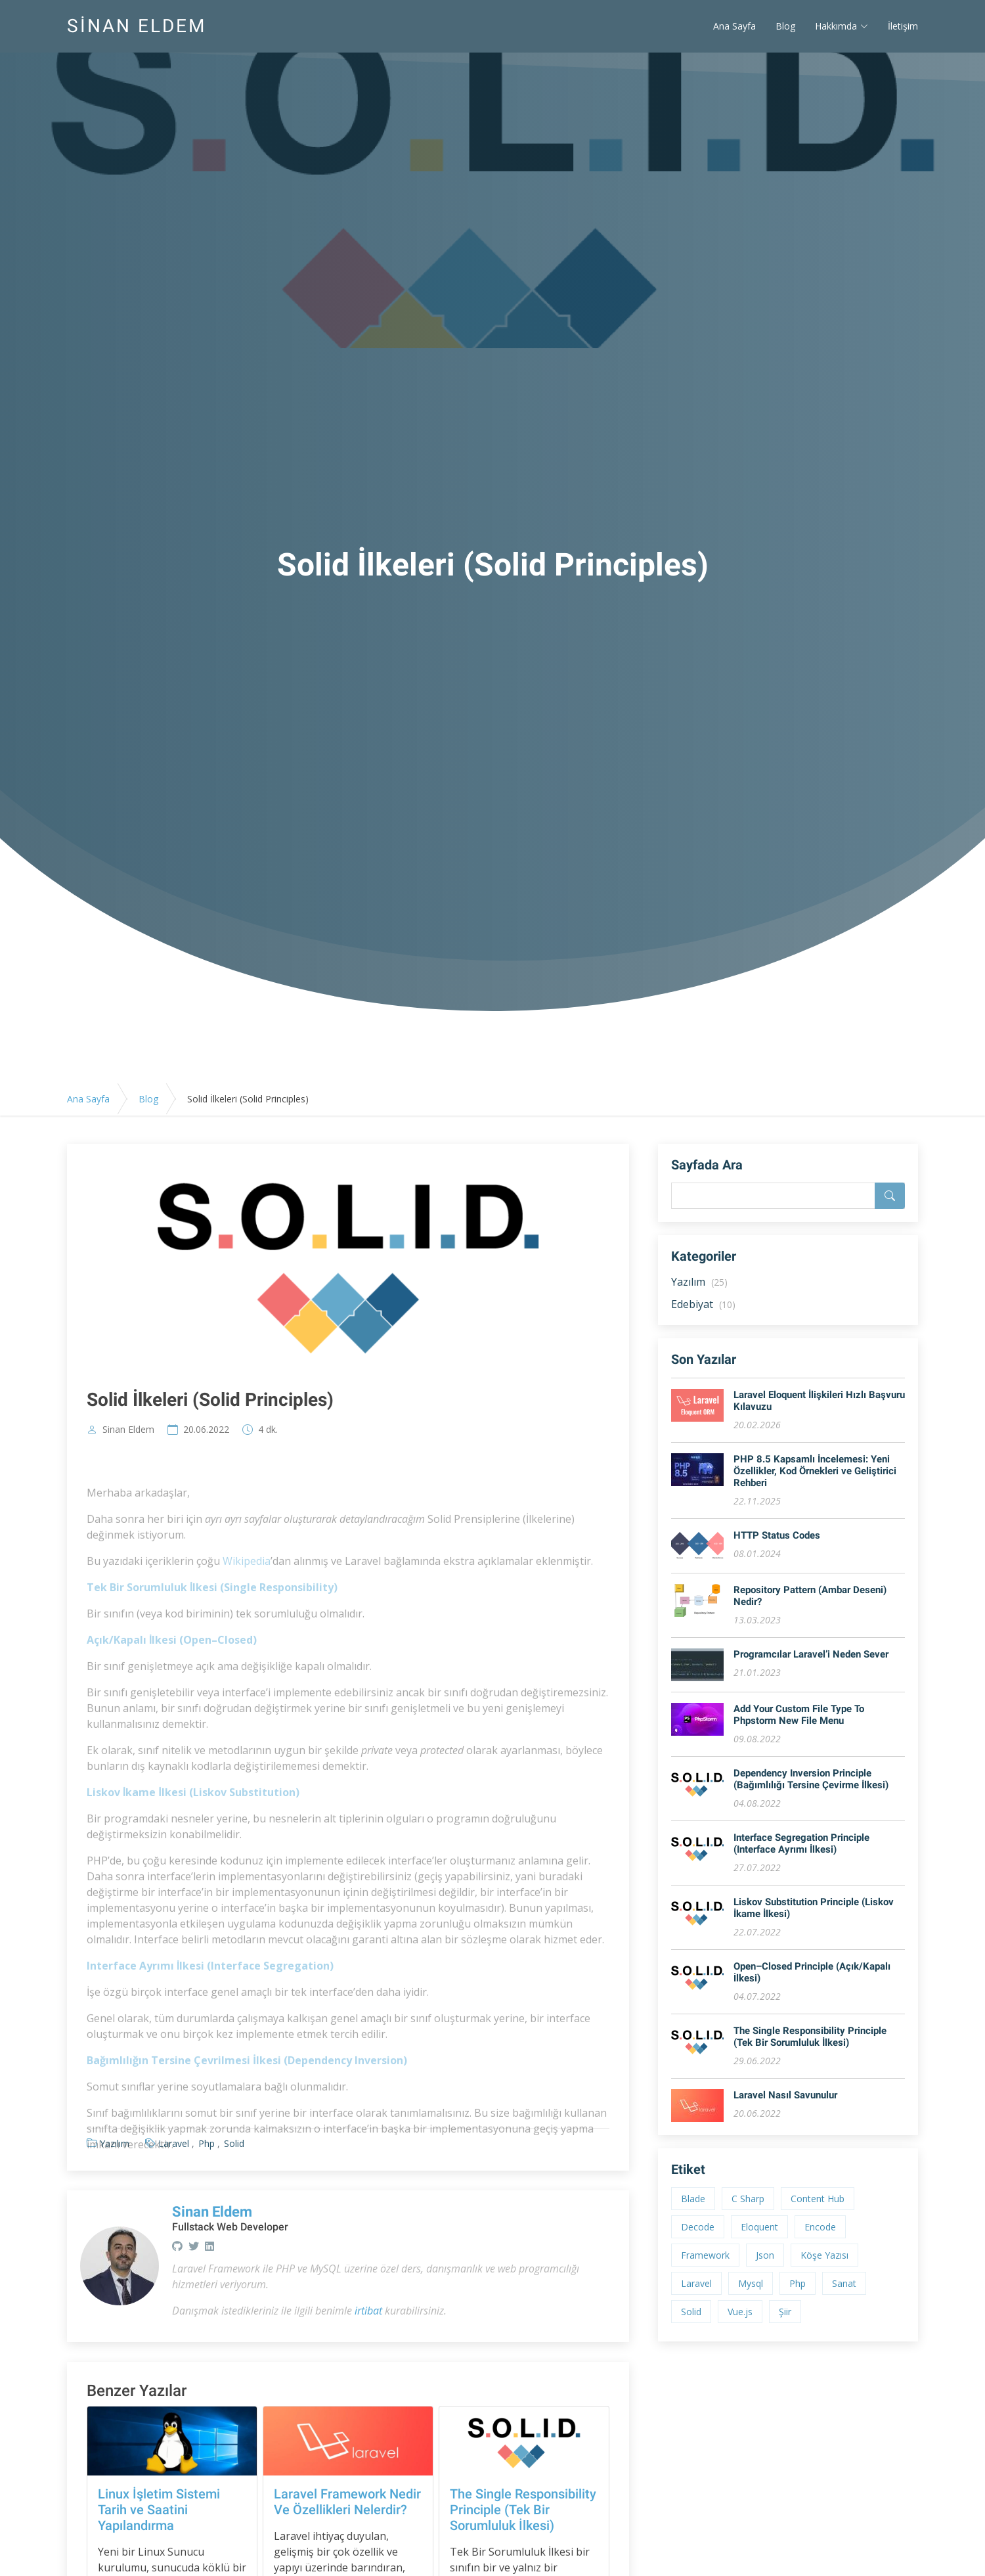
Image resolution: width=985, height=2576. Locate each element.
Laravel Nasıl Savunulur (785, 2095)
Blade (693, 2198)
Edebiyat (703, 1304)
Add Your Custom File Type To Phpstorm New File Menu (798, 1715)
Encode (820, 2227)
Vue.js (740, 2311)
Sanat (844, 2283)
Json (765, 2255)
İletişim (903, 26)
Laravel (696, 2283)
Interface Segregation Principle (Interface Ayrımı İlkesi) (801, 1843)
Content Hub (817, 2198)
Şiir (785, 2311)
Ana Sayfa (734, 26)
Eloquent (759, 2227)
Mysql (750, 2283)
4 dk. (268, 1429)
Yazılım (699, 1282)
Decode (697, 2227)
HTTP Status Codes (776, 1535)
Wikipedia (247, 1590)
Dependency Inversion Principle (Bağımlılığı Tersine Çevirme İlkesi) (810, 1779)
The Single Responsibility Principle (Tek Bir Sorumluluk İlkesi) (523, 2509)
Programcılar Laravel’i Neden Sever (810, 1654)
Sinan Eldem (128, 1429)
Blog (785, 26)
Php (797, 2283)
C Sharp (748, 2198)
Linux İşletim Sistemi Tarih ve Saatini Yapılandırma (159, 2509)
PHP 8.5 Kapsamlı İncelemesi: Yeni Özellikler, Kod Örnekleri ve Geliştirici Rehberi (814, 1471)
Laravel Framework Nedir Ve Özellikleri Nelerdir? (347, 2502)
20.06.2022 (206, 1429)
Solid (691, 2311)
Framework (705, 2255)
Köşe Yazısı (824, 2255)
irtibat (368, 2310)
